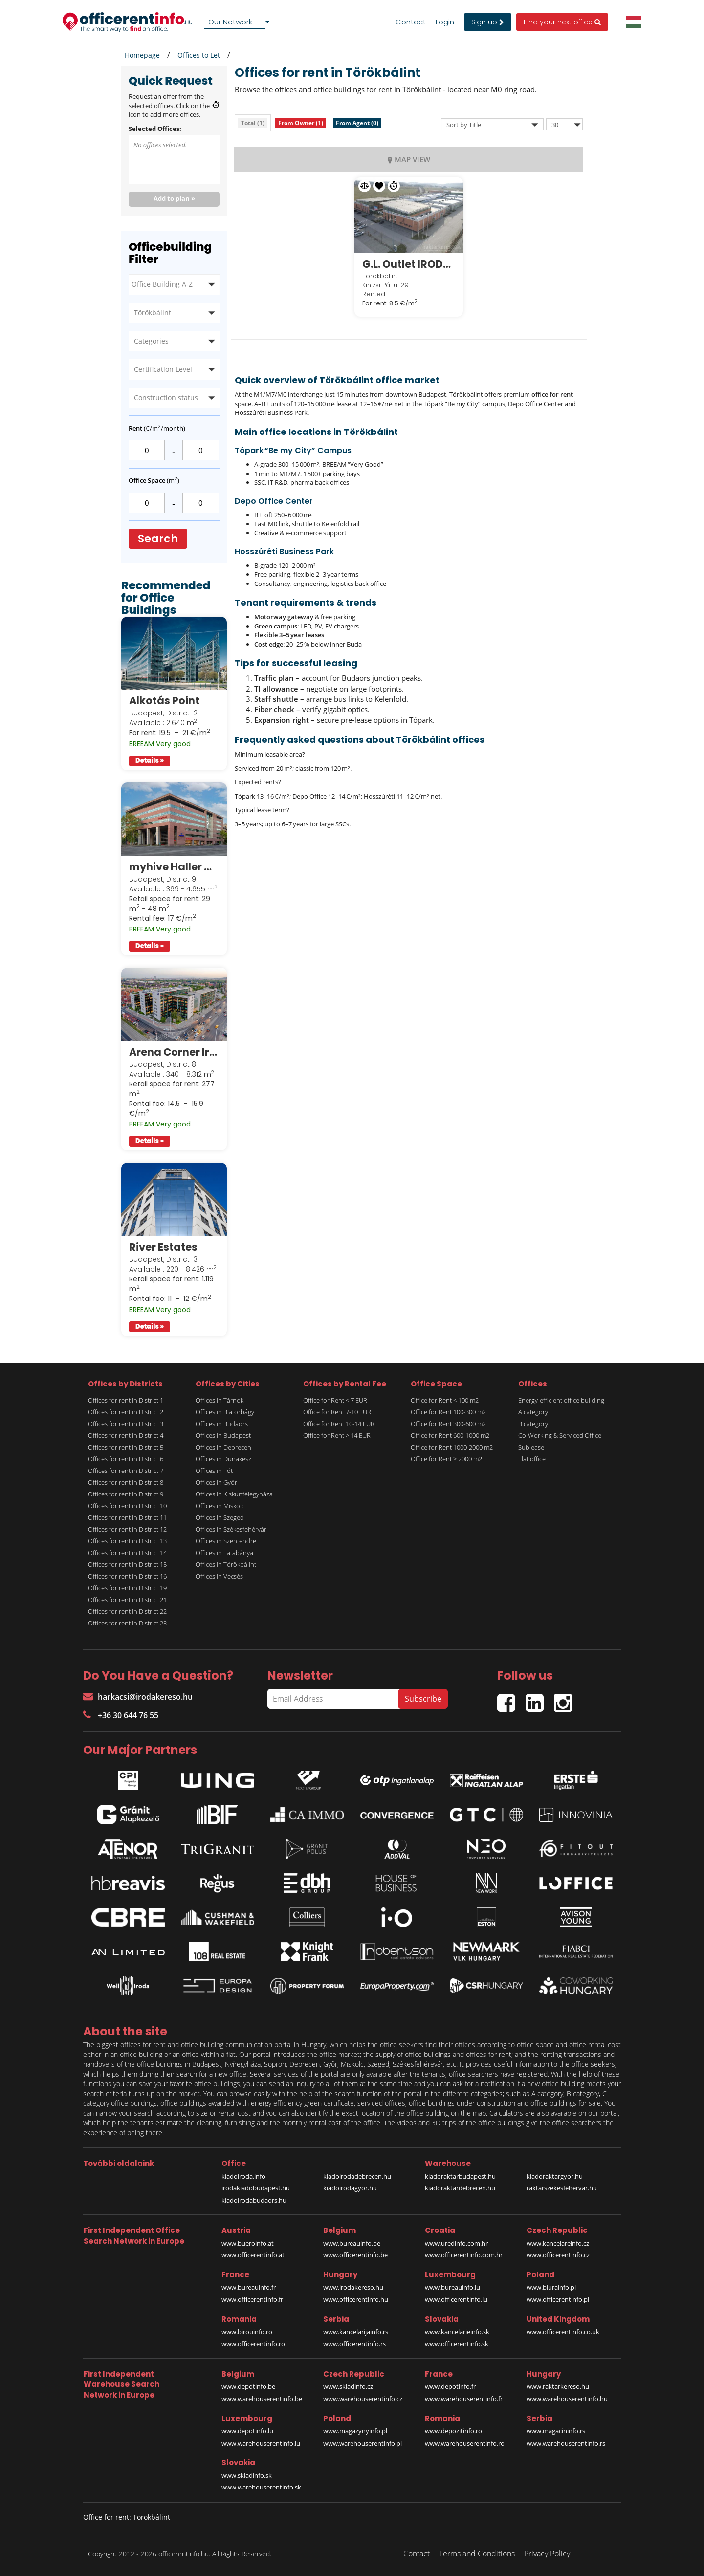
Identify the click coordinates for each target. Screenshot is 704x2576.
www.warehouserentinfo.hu (567, 2398)
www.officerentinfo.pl (558, 2299)
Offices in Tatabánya (224, 1552)
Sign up (487, 22)
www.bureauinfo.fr (248, 2287)
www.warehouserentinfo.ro (465, 2443)
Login (445, 22)
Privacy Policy (547, 2553)
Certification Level (163, 369)
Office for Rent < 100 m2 (445, 1400)
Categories (151, 341)
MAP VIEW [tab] (409, 159)
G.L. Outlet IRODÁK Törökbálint (409, 264)
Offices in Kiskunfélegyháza (234, 1494)
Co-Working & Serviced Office (559, 1435)
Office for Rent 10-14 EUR (338, 1423)
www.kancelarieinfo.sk (457, 2331)
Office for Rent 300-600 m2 (448, 1423)
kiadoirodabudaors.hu (253, 2200)
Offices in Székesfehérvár (231, 1529)
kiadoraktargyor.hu (555, 2176)
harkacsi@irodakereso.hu (138, 1696)
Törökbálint (152, 312)
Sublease (531, 1447)
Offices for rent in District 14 (127, 1552)
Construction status (166, 397)
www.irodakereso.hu (353, 2287)
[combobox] (238, 22)
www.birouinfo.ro (246, 2331)
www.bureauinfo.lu (452, 2287)
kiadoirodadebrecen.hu (357, 2176)
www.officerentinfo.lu (456, 2299)
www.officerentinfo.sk (456, 2343)
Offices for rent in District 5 (125, 1447)
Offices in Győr (216, 1482)
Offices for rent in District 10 (127, 1505)
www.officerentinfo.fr (252, 2299)
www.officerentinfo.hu (355, 2299)
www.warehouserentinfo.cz (362, 2398)
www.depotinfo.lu (247, 2430)
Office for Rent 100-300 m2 (448, 1411)
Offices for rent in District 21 (127, 1599)
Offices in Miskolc (220, 1505)
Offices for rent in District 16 (127, 1576)
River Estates (163, 1247)
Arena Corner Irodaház (174, 1052)
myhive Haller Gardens (174, 867)
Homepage (142, 55)
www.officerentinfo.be (355, 2255)
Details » (149, 760)
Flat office (532, 1458)
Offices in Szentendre (226, 1541)
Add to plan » (174, 198)
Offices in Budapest (223, 1435)
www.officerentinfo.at (253, 2255)
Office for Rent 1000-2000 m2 (452, 1447)
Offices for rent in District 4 (125, 1435)
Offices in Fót (214, 1470)
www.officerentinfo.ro (253, 2343)
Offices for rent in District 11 (127, 1517)
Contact (411, 22)
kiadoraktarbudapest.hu (460, 2176)
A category (533, 1411)
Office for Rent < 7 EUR (335, 1400)
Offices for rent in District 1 (125, 1400)
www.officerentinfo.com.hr (464, 2255)
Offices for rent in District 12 (127, 1529)
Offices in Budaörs (222, 1423)
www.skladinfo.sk (246, 2475)
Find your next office (562, 22)
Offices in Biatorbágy (225, 1411)
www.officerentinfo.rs (354, 2343)
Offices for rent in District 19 (127, 1587)
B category (533, 1423)
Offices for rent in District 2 (125, 1411)
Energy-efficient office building (561, 1400)
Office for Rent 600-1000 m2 (450, 1435)
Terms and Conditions (477, 2553)
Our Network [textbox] (230, 22)
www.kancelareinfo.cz (558, 2243)
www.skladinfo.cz (348, 2386)
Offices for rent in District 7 (125, 1470)
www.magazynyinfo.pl (355, 2430)
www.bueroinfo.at (247, 2243)
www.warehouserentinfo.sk (261, 2487)
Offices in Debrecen (223, 1447)
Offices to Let (198, 55)
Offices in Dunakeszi (224, 1458)
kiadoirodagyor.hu (350, 2188)
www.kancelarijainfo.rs (355, 2331)
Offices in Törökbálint (226, 1564)
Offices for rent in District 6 (125, 1458)
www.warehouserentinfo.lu (260, 2443)
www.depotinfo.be (248, 2386)
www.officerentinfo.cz (558, 2255)
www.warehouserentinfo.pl (362, 2443)
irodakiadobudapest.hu (255, 2188)
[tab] (253, 122)
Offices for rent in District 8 (125, 1482)
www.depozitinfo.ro (453, 2430)
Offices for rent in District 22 (127, 1611)
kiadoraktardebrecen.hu (460, 2188)
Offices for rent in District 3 (125, 1423)
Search (158, 538)
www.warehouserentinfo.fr (464, 2398)
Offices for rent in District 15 (127, 1564)
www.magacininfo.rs (556, 2430)
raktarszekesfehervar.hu (562, 2188)
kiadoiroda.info (243, 2176)
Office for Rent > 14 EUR (337, 1435)
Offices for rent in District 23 (127, 1623)
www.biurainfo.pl (551, 2287)
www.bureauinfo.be (351, 2243)
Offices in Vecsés (219, 1576)
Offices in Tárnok (219, 1400)
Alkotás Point (164, 700)
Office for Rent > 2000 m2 (446, 1458)
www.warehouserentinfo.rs (566, 2443)
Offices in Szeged (220, 1517)
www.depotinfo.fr (450, 2386)
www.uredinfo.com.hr (456, 2243)
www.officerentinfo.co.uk (563, 2331)
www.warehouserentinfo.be (261, 2398)
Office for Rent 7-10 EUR (337, 1411)
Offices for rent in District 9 (125, 1494)
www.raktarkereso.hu (558, 2386)
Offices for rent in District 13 (127, 1541)
